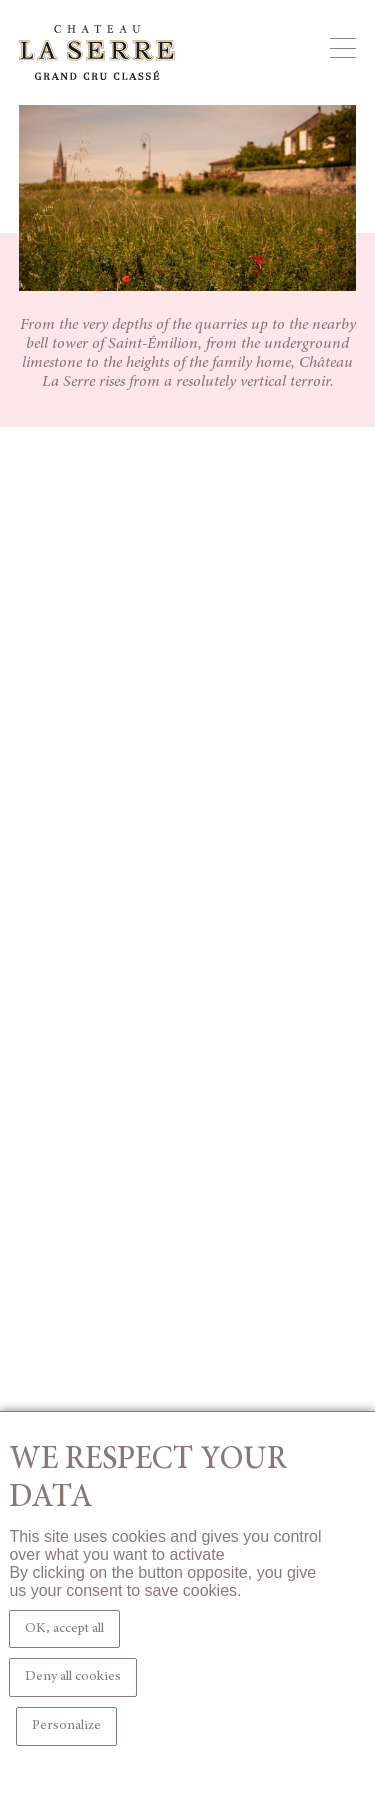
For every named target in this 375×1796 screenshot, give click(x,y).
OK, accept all (64, 1629)
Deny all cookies (73, 1677)
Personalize (66, 1726)
